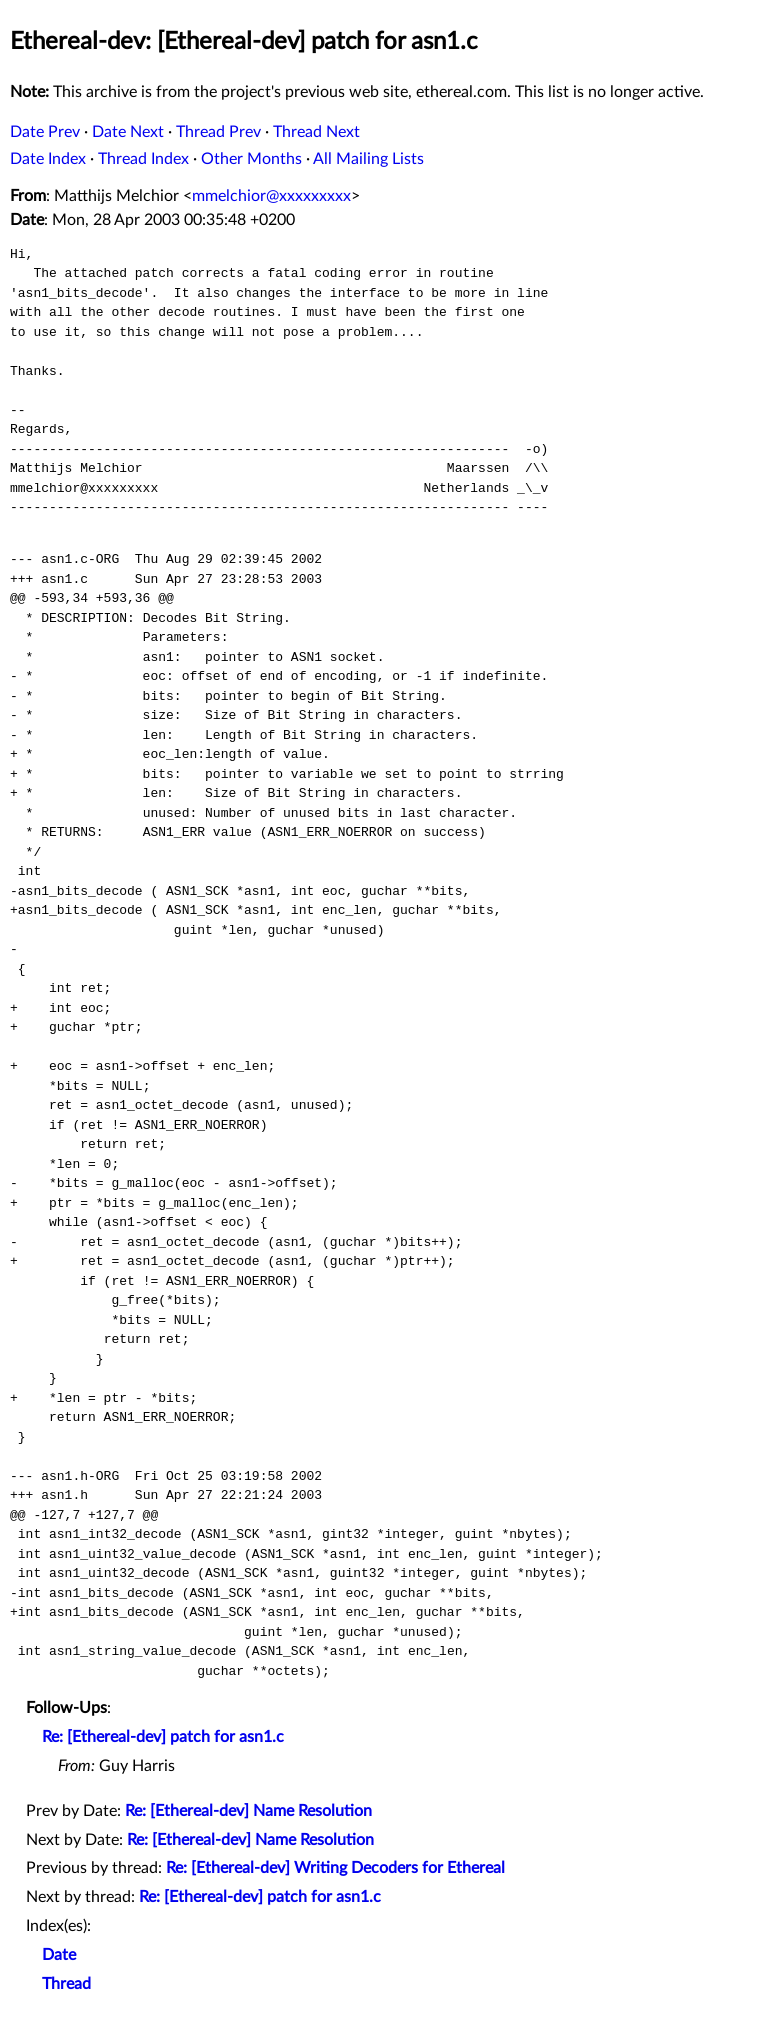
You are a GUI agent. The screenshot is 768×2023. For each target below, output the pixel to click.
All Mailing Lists (368, 159)
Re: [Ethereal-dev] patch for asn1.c (163, 1737)
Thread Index (143, 159)
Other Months (251, 159)
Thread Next (316, 132)
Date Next (128, 132)
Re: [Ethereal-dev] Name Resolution (248, 1811)
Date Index (48, 159)
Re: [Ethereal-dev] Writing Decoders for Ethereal (335, 1868)
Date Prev (45, 132)
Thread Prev (218, 132)
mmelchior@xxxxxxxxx (271, 196)
